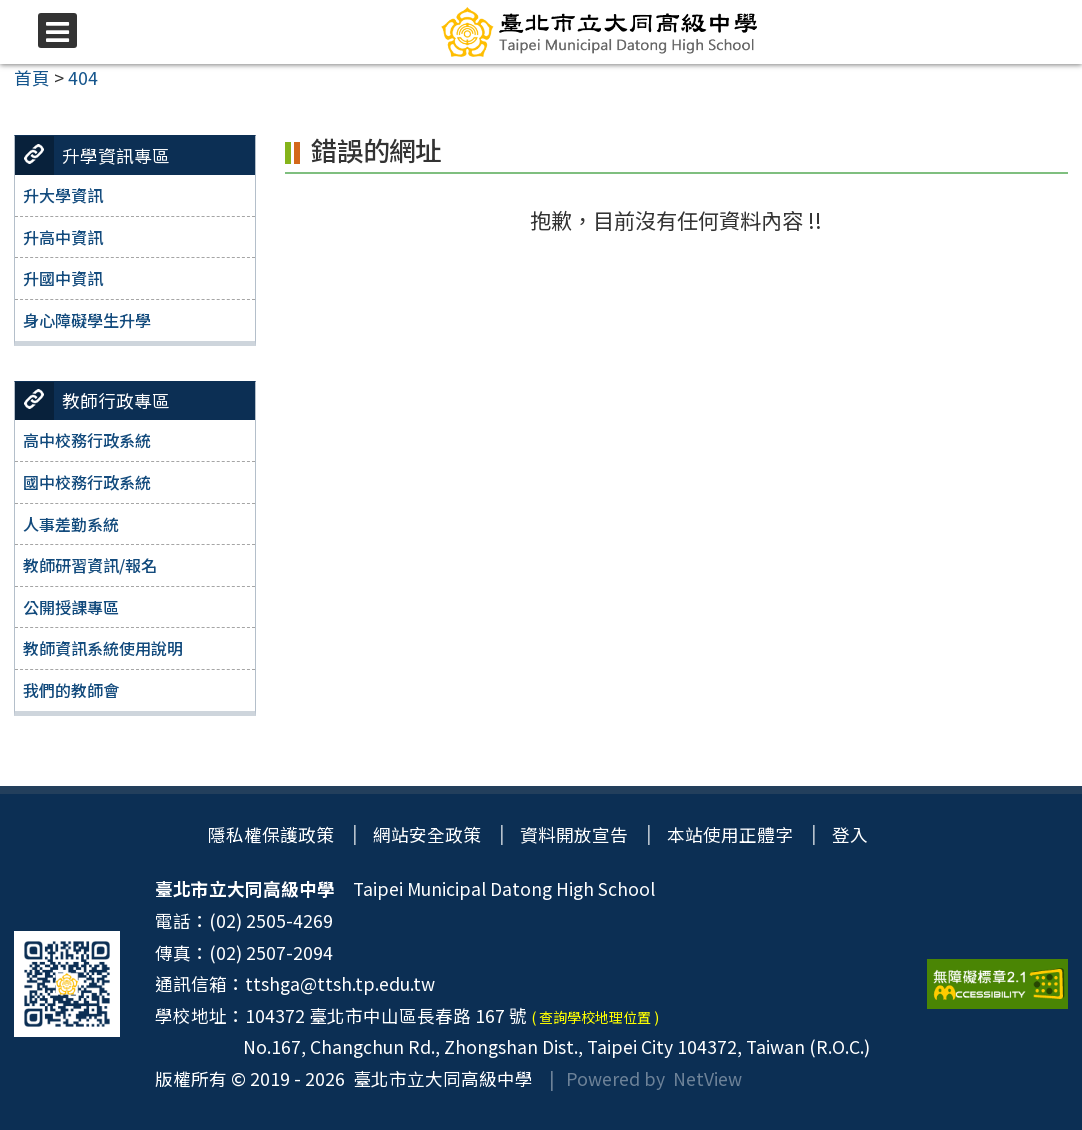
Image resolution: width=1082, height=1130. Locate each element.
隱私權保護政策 (271, 834)
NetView (707, 1078)
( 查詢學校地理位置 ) (595, 1017)
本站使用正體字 (731, 834)
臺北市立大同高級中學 (439, 1078)
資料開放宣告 (574, 834)
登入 (851, 834)
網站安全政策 (427, 834)
